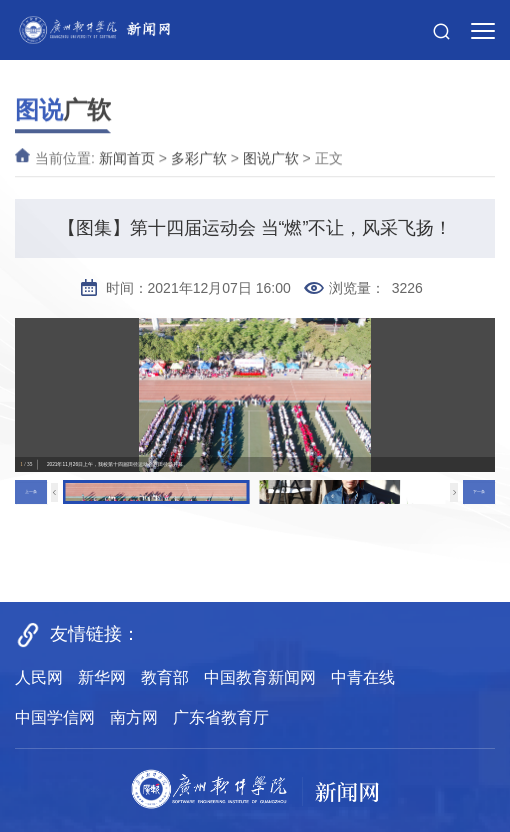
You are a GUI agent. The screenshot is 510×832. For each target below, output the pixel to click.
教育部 (165, 677)
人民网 (39, 677)
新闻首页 (127, 167)
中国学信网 (55, 717)
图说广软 (271, 167)
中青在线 (363, 677)
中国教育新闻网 (260, 677)
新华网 (102, 677)
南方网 (134, 717)
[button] (441, 20)
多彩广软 (199, 167)
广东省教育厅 (221, 717)
